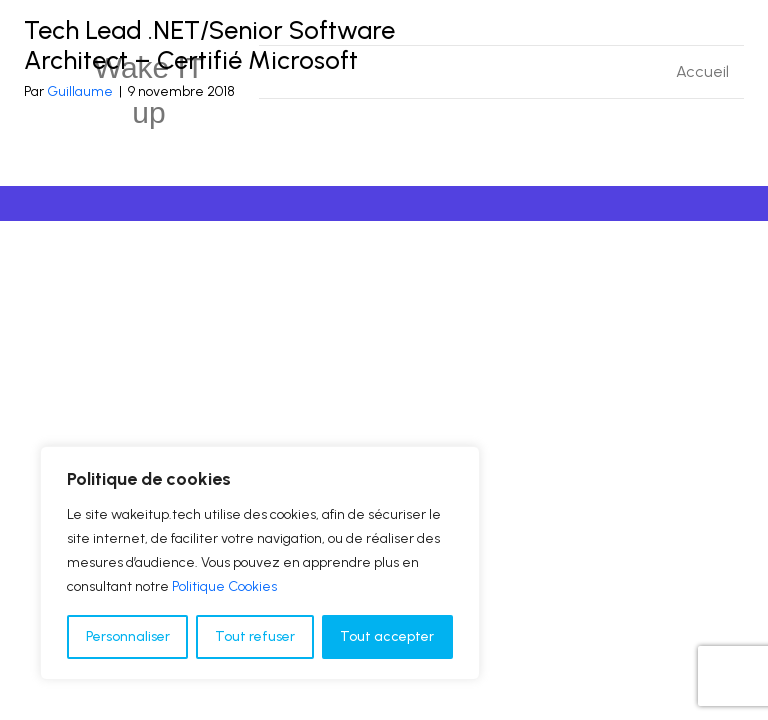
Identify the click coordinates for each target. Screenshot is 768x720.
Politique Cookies (224, 586)
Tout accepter (387, 636)
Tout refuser (255, 636)
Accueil (702, 71)
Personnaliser (128, 636)
